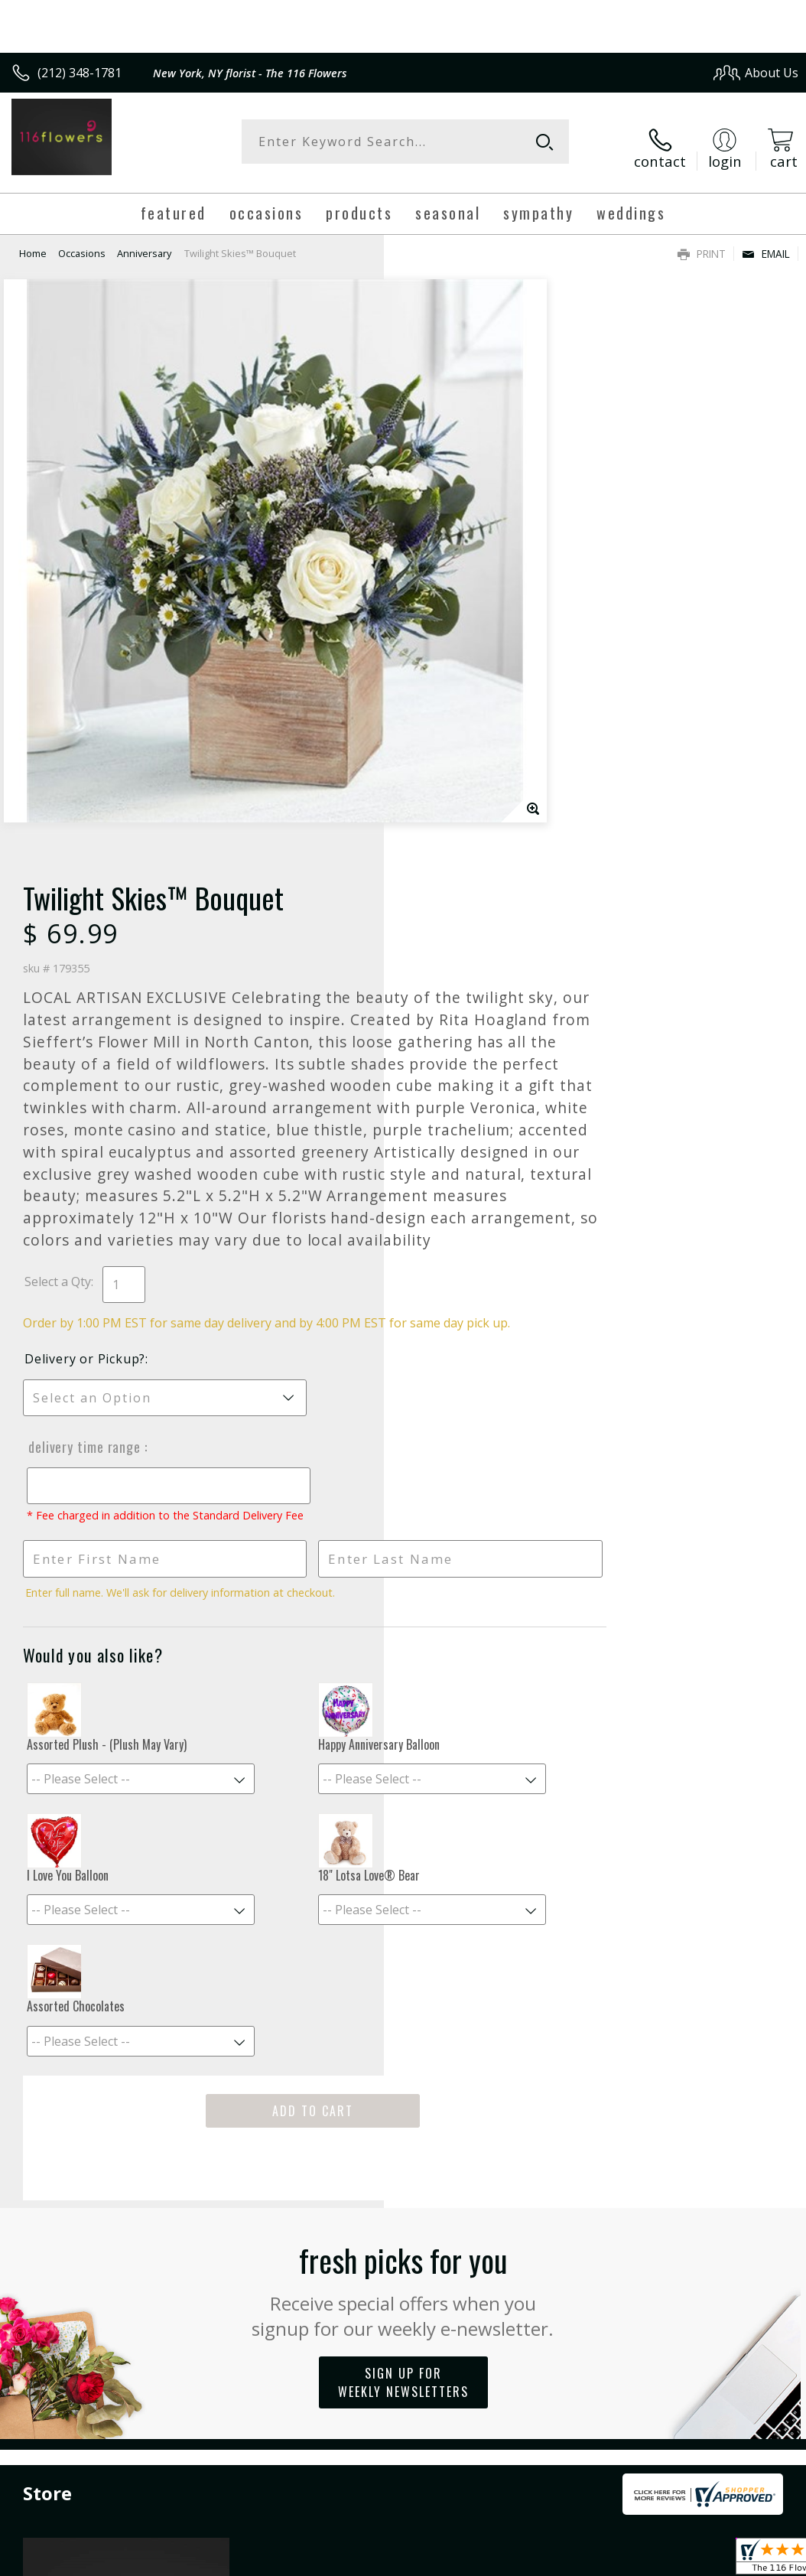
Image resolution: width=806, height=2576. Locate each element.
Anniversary (144, 241)
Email (766, 241)
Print (702, 241)
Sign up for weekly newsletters (403, 1929)
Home (33, 241)
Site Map (742, 2375)
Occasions (82, 241)
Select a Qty (441, 797)
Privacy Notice (540, 2375)
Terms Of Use (451, 2375)
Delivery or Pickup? (468, 891)
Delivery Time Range (466, 979)
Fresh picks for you (403, 1836)
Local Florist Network (648, 2375)
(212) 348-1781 (79, 72)
